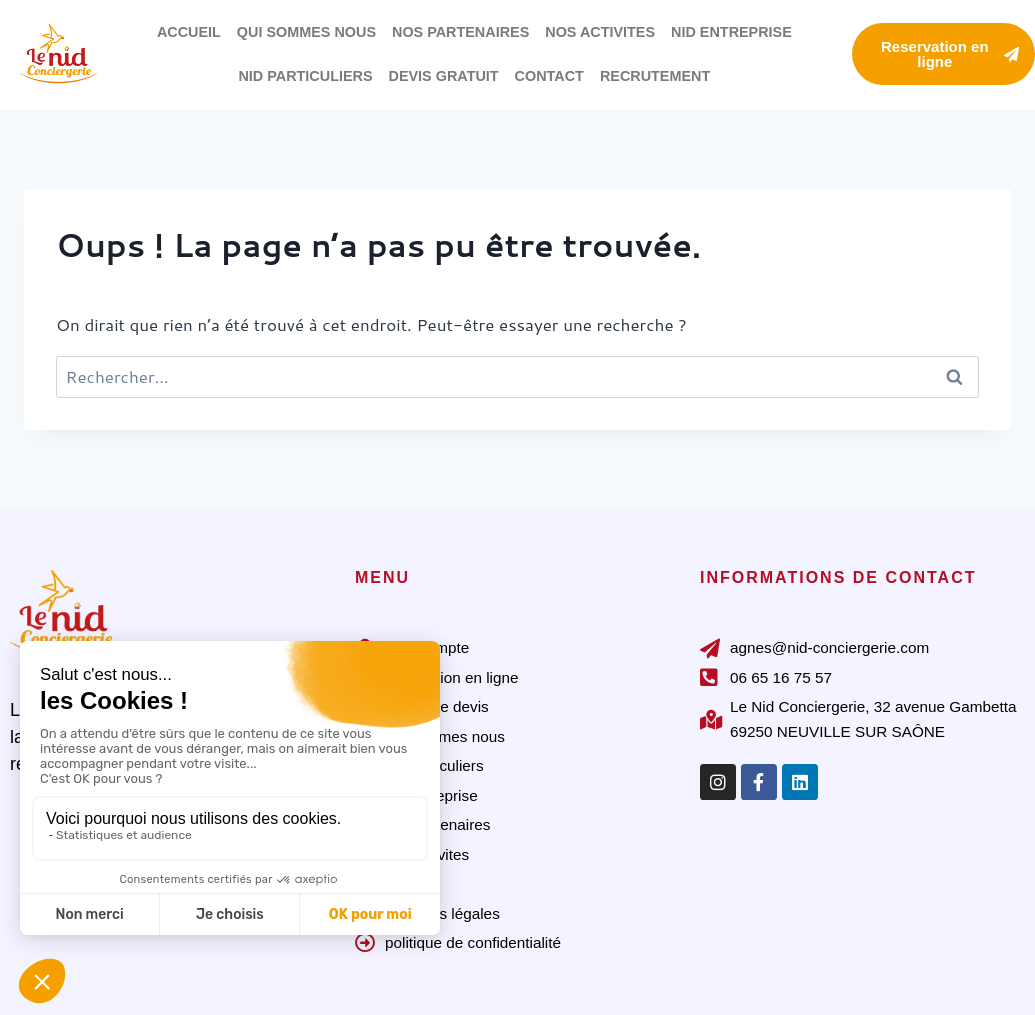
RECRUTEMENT (655, 76)
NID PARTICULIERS (305, 76)
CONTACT (549, 76)
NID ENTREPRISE (731, 32)
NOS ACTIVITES (600, 32)
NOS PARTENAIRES (460, 32)
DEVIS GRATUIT (444, 76)
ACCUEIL (189, 32)
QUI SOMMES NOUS (306, 32)
